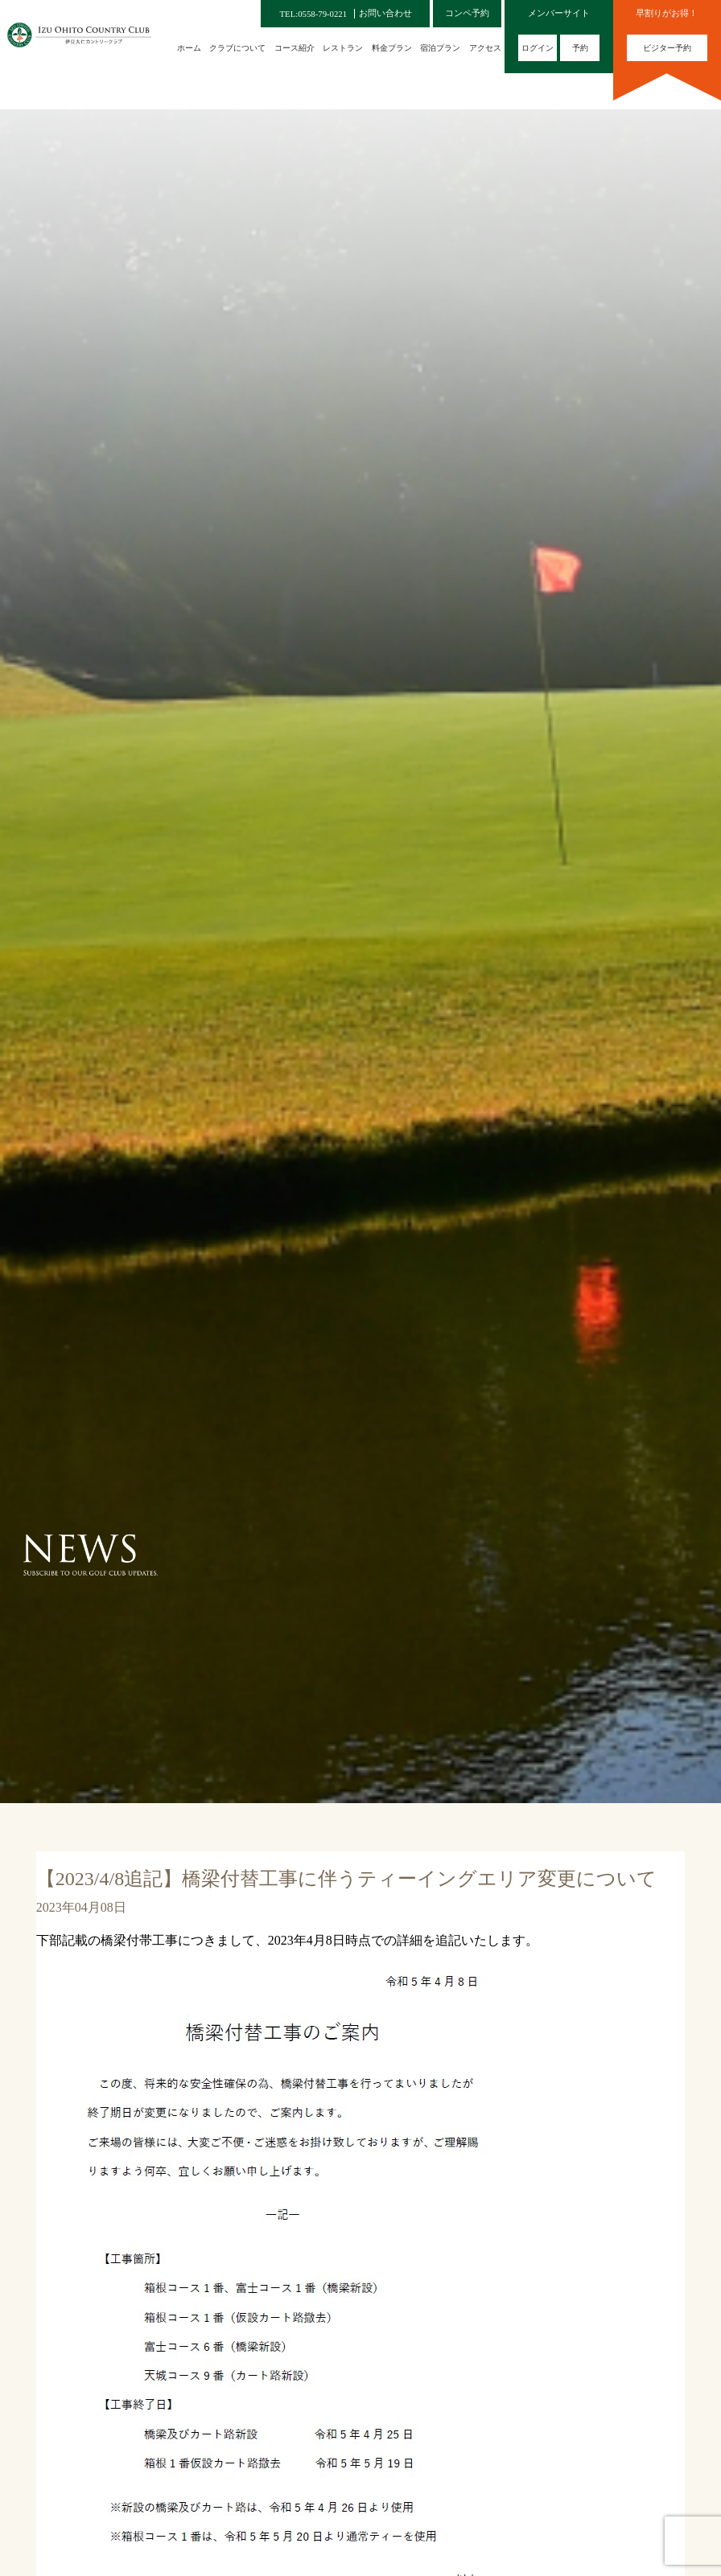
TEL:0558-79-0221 (314, 13)
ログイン (537, 47)
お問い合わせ (385, 13)
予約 (580, 47)
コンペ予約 (467, 13)
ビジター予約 (667, 47)
